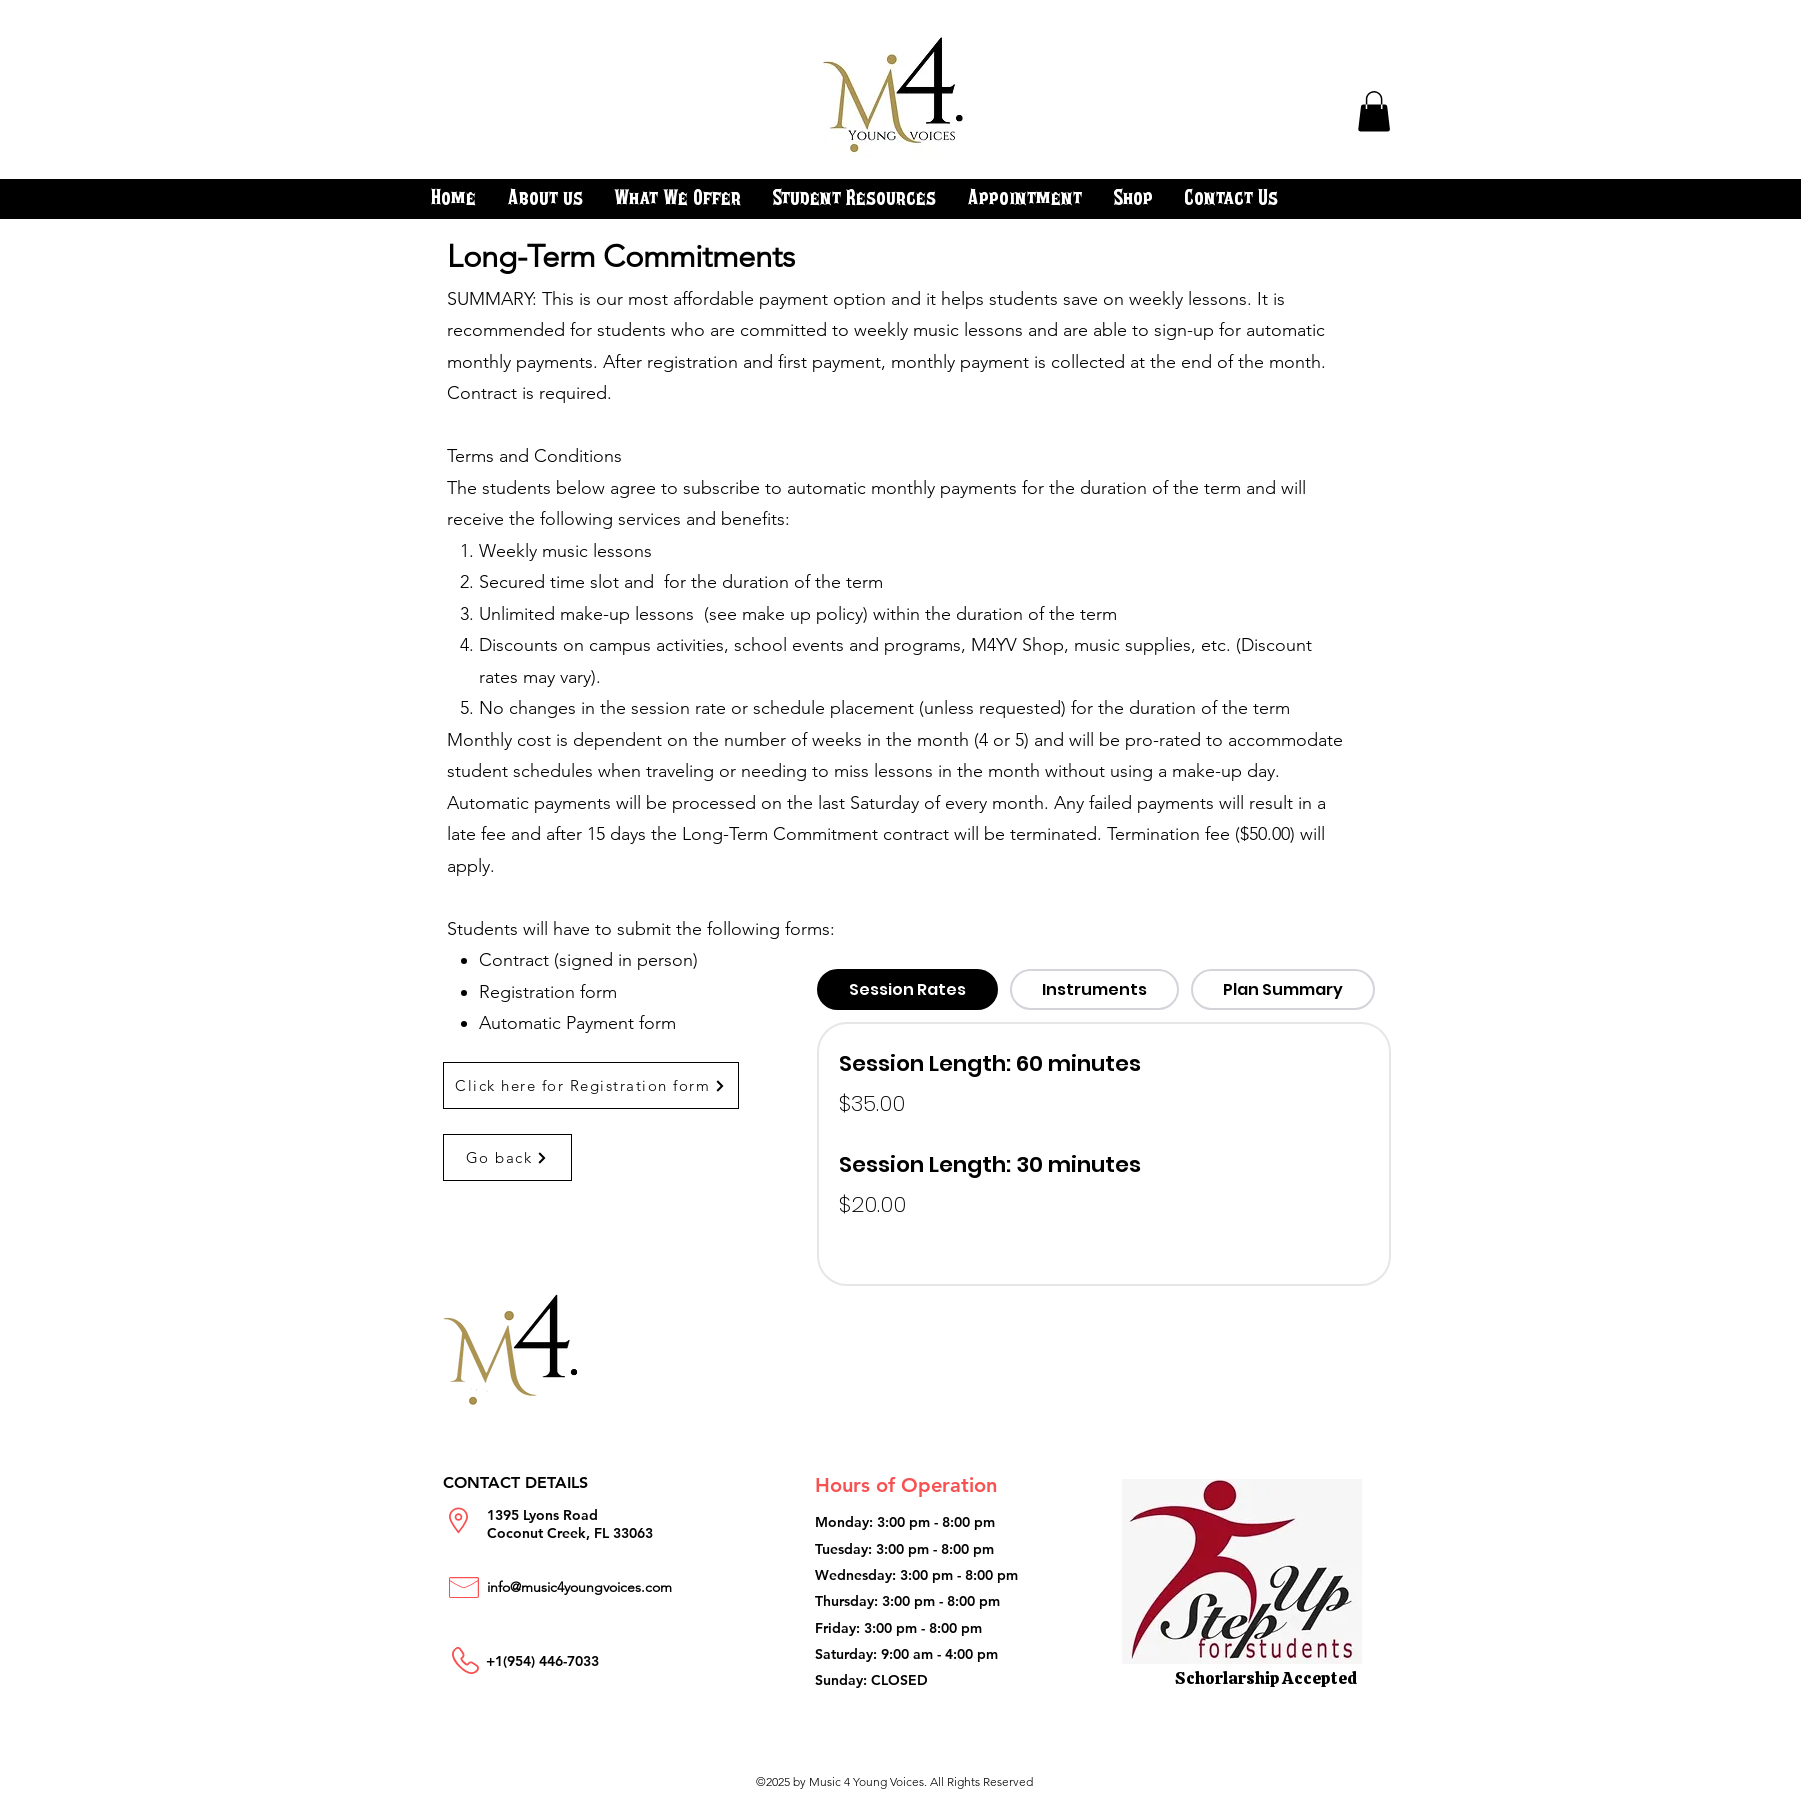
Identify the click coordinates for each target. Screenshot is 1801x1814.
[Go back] (507, 1157)
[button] (1374, 111)
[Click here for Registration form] (591, 1085)
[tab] (907, 989)
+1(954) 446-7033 (542, 1661)
